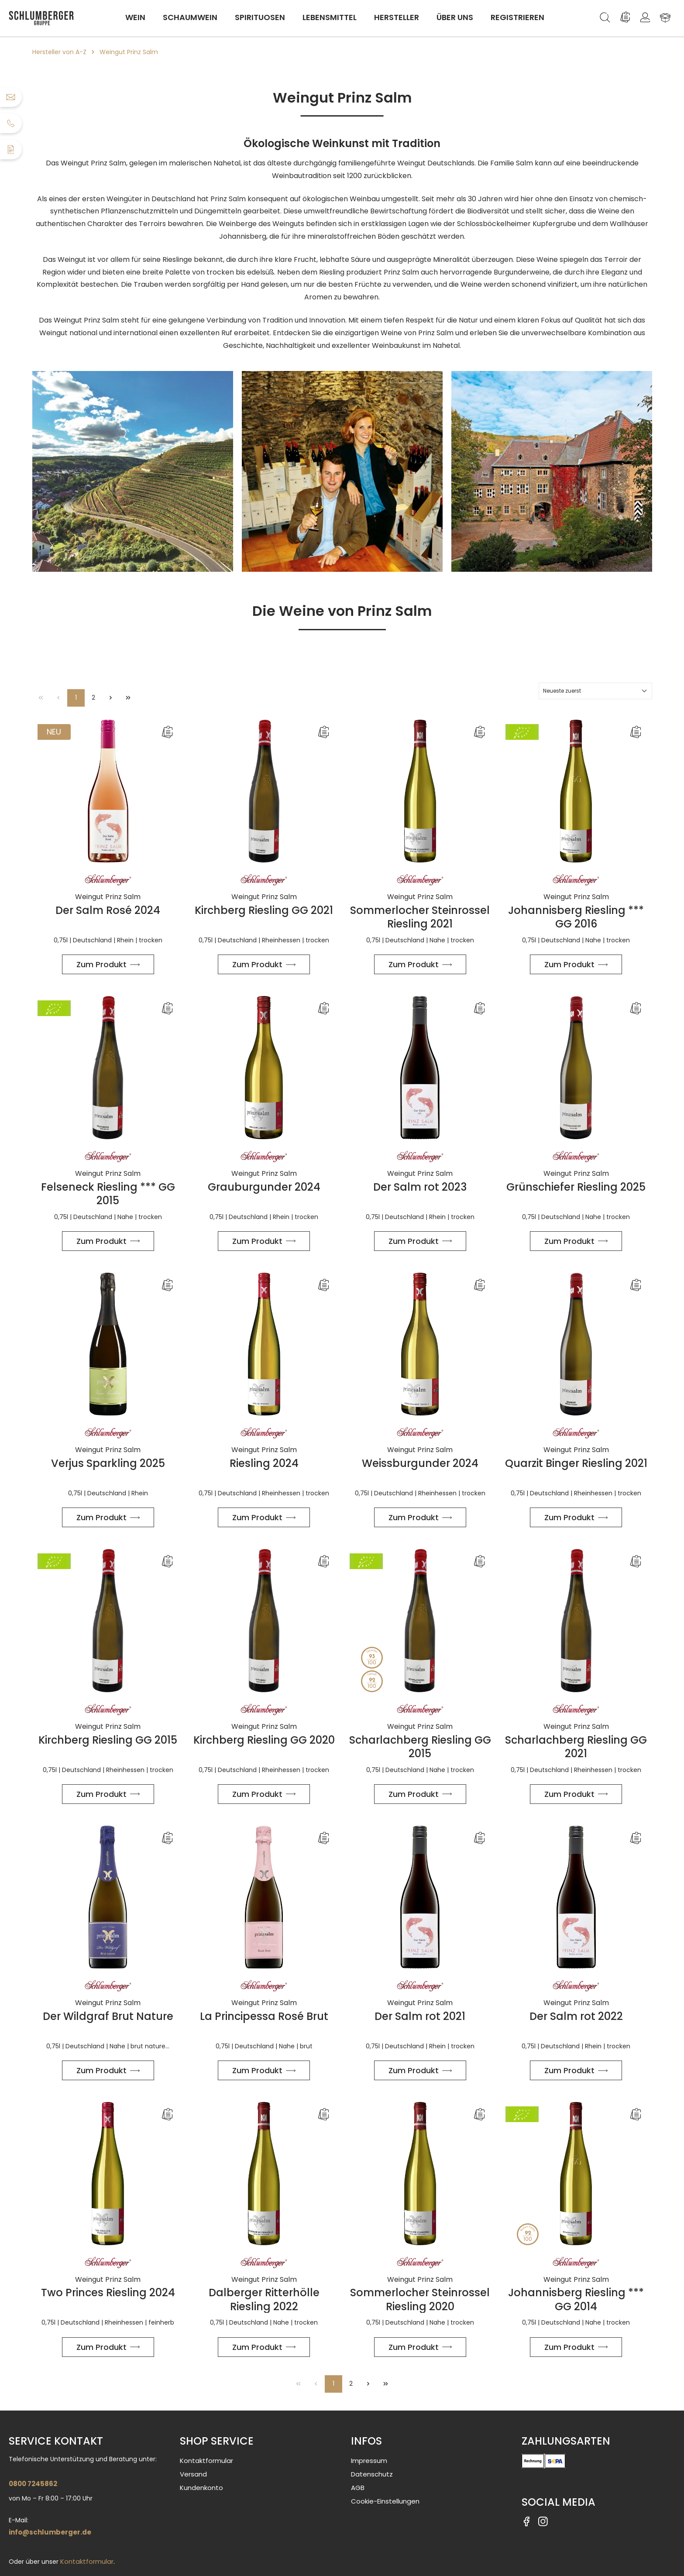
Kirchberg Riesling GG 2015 (107, 1740)
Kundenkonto (201, 2487)
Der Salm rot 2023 (420, 1187)
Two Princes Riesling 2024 (108, 2293)
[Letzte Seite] (128, 698)
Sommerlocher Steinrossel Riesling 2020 (420, 2299)
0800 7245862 (33, 2483)
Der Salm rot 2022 (576, 2016)
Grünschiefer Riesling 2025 (576, 1187)
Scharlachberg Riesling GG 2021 (576, 1746)
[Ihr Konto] (645, 17)
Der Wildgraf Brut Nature (108, 2016)
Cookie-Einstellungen (385, 2501)
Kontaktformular (86, 2561)
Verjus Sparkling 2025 (108, 1463)
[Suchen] (605, 17)
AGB (357, 2487)
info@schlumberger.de (50, 2532)
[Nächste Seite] (111, 698)
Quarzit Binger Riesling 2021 (576, 1463)
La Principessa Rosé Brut (264, 2016)
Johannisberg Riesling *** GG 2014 (576, 2299)
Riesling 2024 (264, 1463)
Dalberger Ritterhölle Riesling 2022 (264, 2299)
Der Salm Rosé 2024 (107, 910)
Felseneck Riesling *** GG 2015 (108, 1193)
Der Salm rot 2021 (420, 2016)
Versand (193, 2474)
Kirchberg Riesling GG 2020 (264, 1740)
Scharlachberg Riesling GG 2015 (420, 1746)
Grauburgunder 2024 (264, 1187)
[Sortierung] (595, 691)
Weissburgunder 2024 (420, 1463)
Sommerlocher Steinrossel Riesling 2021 (420, 917)
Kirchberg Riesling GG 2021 (264, 910)
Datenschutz (372, 2474)
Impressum (369, 2460)
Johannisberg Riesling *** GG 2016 (576, 917)
